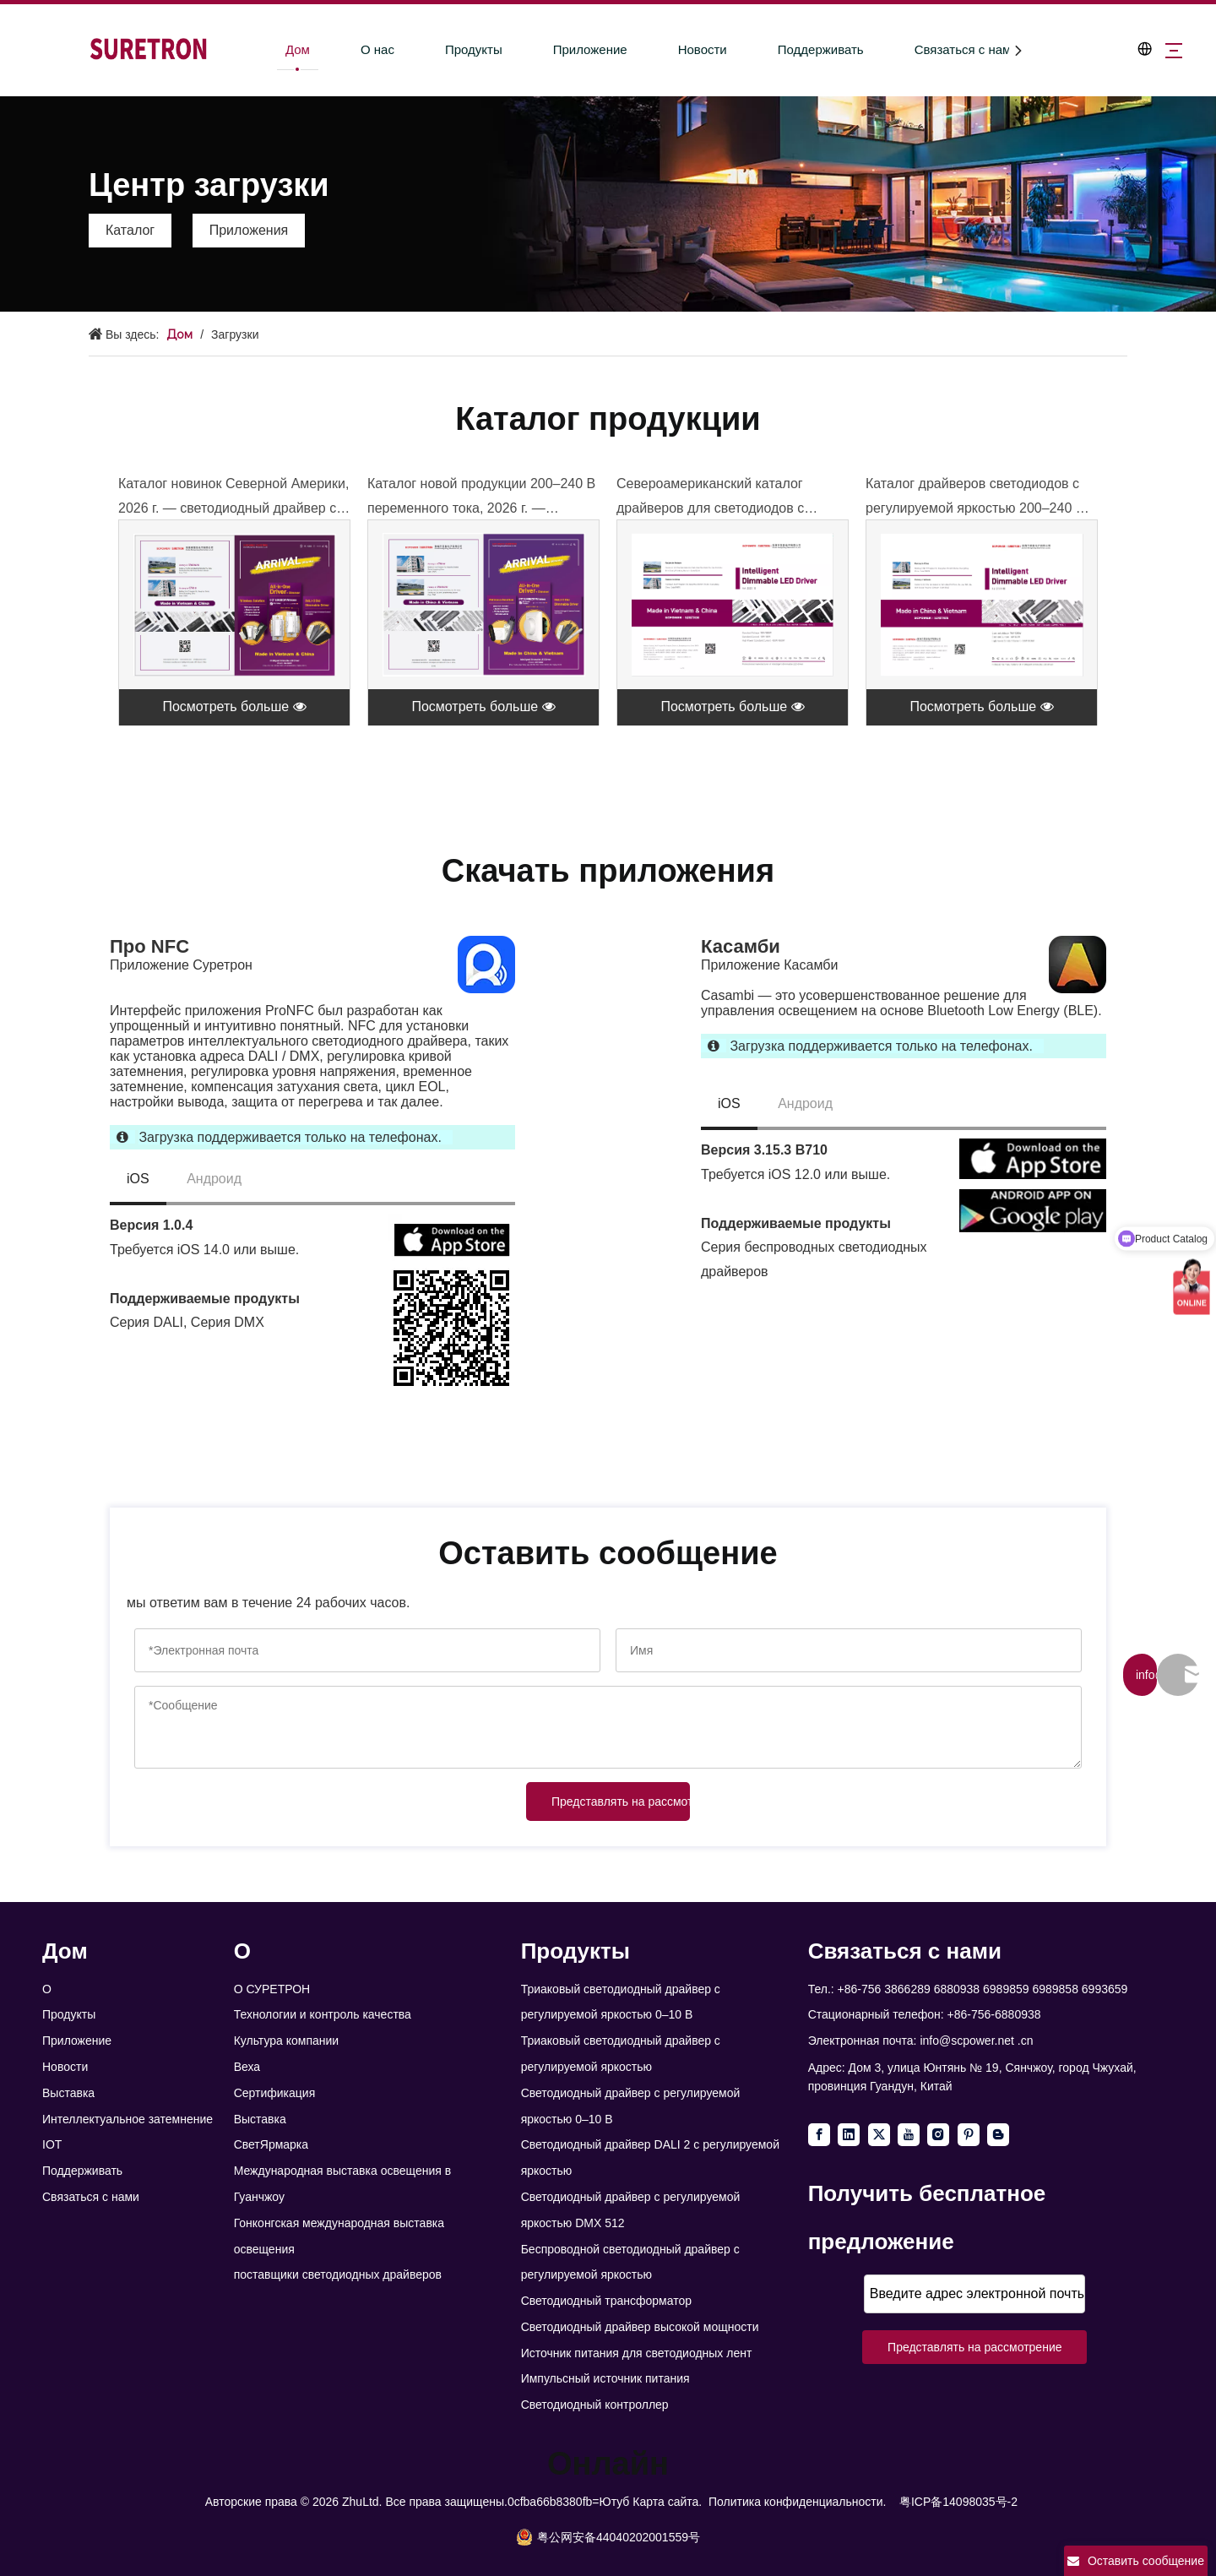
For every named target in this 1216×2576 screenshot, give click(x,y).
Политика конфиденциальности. (797, 2501)
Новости (686, 49)
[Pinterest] (969, 2134)
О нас (361, 49)
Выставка (68, 2093)
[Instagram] (938, 2134)
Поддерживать (805, 49)
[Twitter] (879, 2134)
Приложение (574, 49)
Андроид (214, 1178)
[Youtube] (909, 2134)
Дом (281, 49)
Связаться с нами (950, 49)
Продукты (457, 49)
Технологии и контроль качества (322, 2014)
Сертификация (275, 2093)
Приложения (249, 230)
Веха (247, 2066)
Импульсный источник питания (605, 2378)
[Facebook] (819, 2134)
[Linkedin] (849, 2134)
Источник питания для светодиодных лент (636, 2353)
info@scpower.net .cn (976, 2040)
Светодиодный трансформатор (606, 2300)
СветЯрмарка (271, 2144)
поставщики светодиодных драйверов (338, 2274)
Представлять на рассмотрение (620, 1801)
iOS (138, 1178)
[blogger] (998, 2134)
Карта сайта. (667, 2501)
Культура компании (286, 2040)
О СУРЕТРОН (272, 1989)
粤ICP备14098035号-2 (958, 2501)
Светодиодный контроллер (595, 2404)
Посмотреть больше (234, 706)
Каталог (130, 230)
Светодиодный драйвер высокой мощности (640, 2327)
